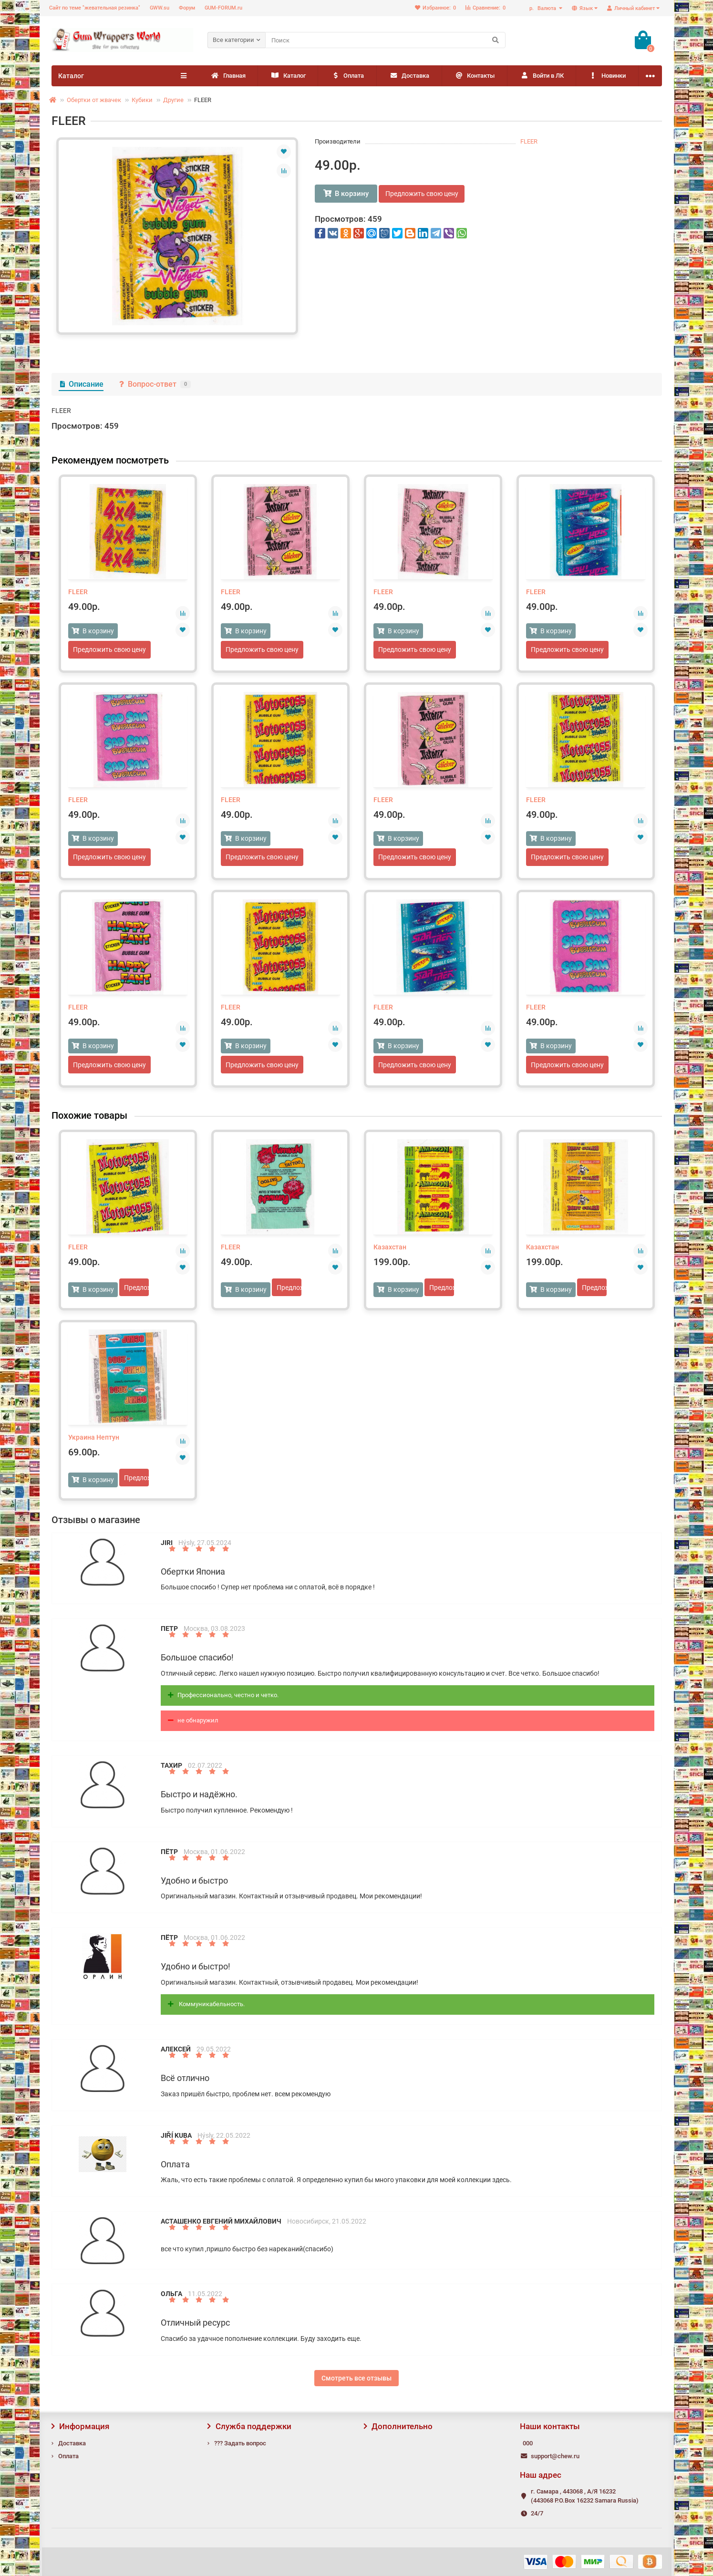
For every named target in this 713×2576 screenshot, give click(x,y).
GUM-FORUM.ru (223, 8)
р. (543, 8)
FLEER (528, 141)
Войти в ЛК (598, 76)
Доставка (445, 76)
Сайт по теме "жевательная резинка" (94, 8)
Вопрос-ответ (154, 384)
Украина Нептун (93, 1438)
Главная (232, 76)
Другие (173, 99)
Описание (81, 384)
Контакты (521, 76)
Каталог (303, 76)
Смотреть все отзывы (356, 2379)
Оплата (373, 76)
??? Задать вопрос (240, 2443)
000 (528, 2443)
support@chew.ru (555, 2456)
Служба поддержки (249, 2426)
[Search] (385, 40)
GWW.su (159, 8)
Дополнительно (398, 2426)
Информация (81, 2426)
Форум (187, 8)
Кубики (142, 99)
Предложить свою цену (423, 193)
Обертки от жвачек (94, 99)
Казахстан (389, 1248)
